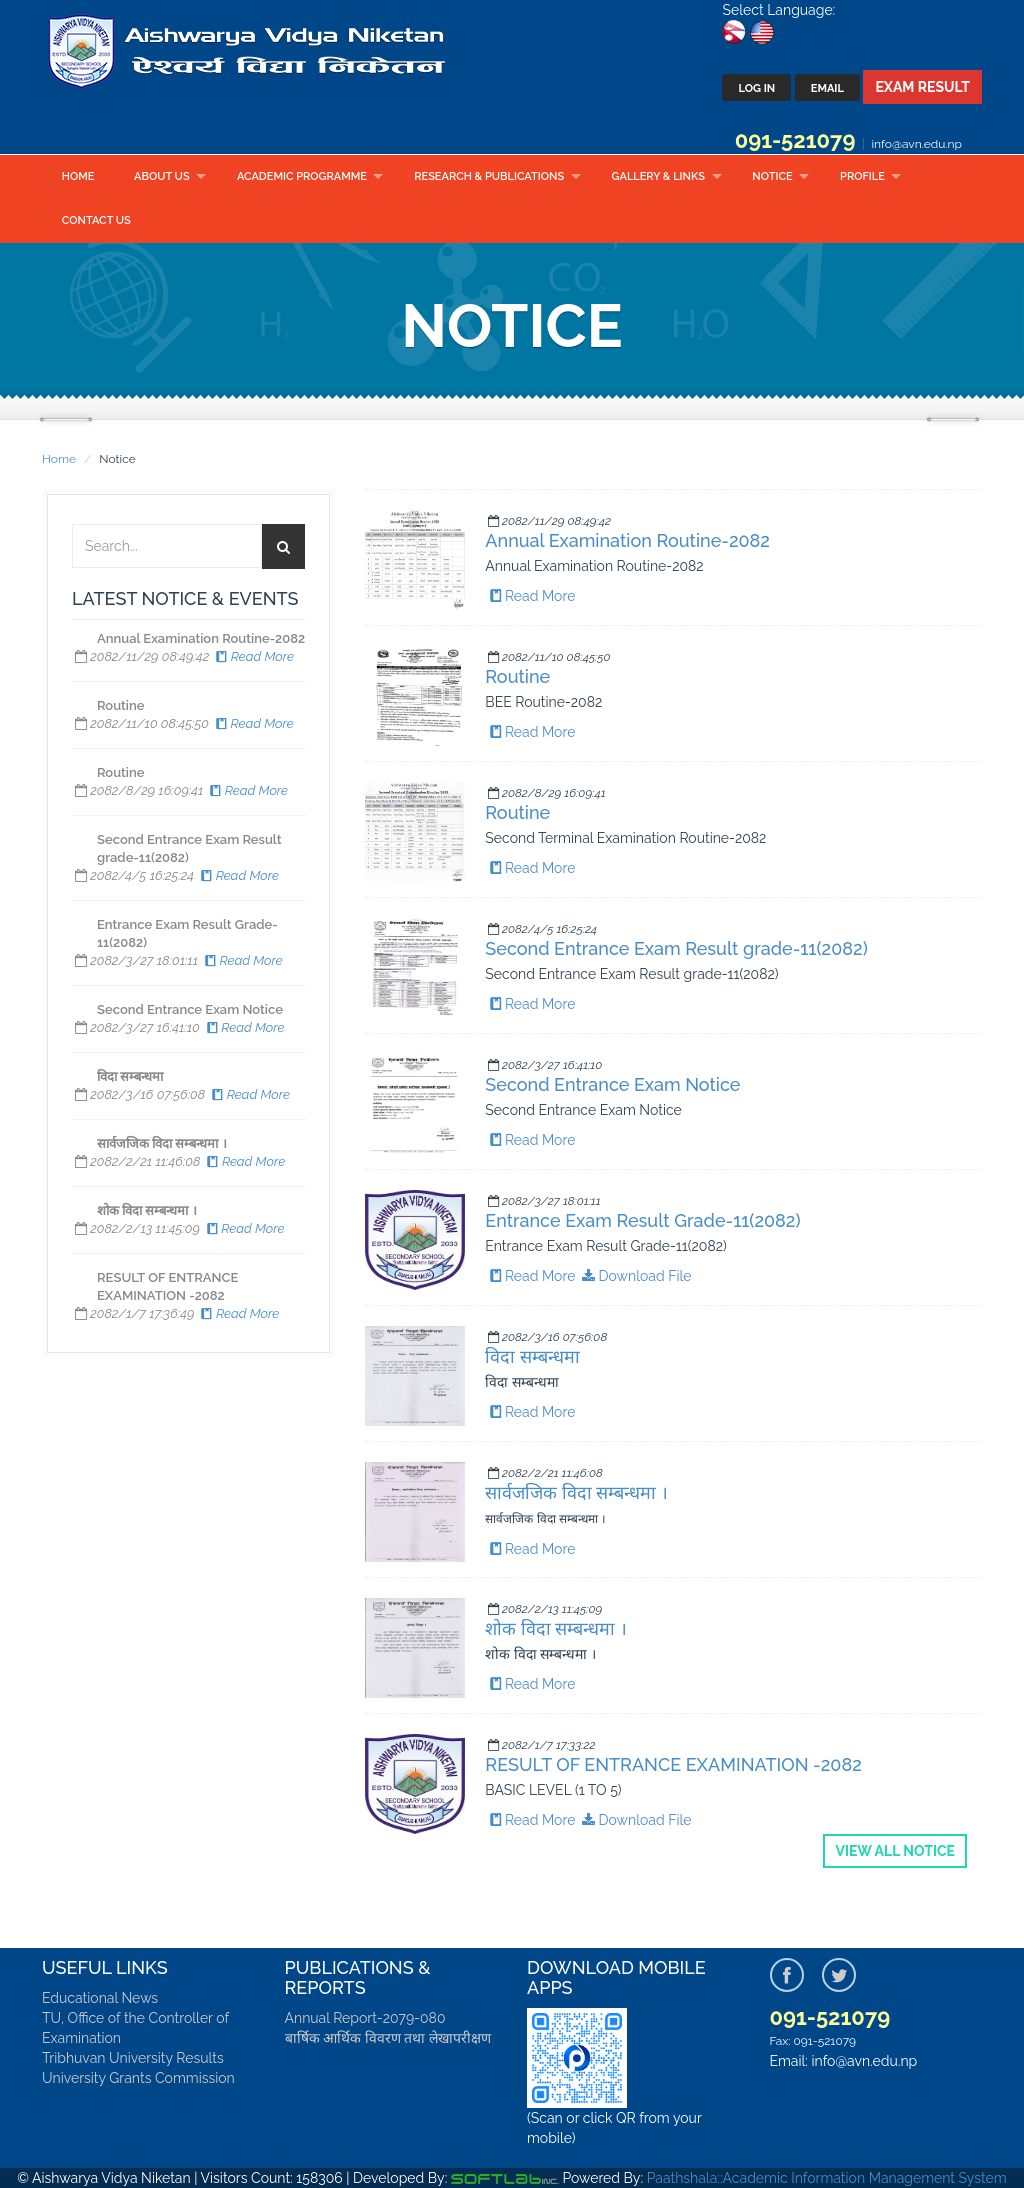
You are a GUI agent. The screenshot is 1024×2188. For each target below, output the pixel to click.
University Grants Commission (138, 2078)
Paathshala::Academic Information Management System (827, 2178)
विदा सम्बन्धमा (532, 1356)
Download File (635, 1276)
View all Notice (895, 1851)
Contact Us (96, 220)
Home (78, 176)
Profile (862, 176)
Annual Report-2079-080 (365, 2018)
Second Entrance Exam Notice (612, 1084)
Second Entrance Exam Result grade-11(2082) (676, 948)
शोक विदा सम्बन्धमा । (556, 1628)
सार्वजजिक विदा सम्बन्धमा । (576, 1492)
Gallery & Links (658, 176)
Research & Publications (489, 176)
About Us (162, 176)
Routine (517, 676)
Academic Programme (302, 176)
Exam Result (922, 87)
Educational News (100, 1998)
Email (827, 88)
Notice (772, 176)
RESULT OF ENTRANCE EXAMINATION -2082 (673, 1764)
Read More (253, 656)
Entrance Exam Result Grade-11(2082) (642, 1220)
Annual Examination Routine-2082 (627, 540)
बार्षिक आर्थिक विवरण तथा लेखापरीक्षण (388, 2038)
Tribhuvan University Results (133, 2058)
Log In (756, 88)
